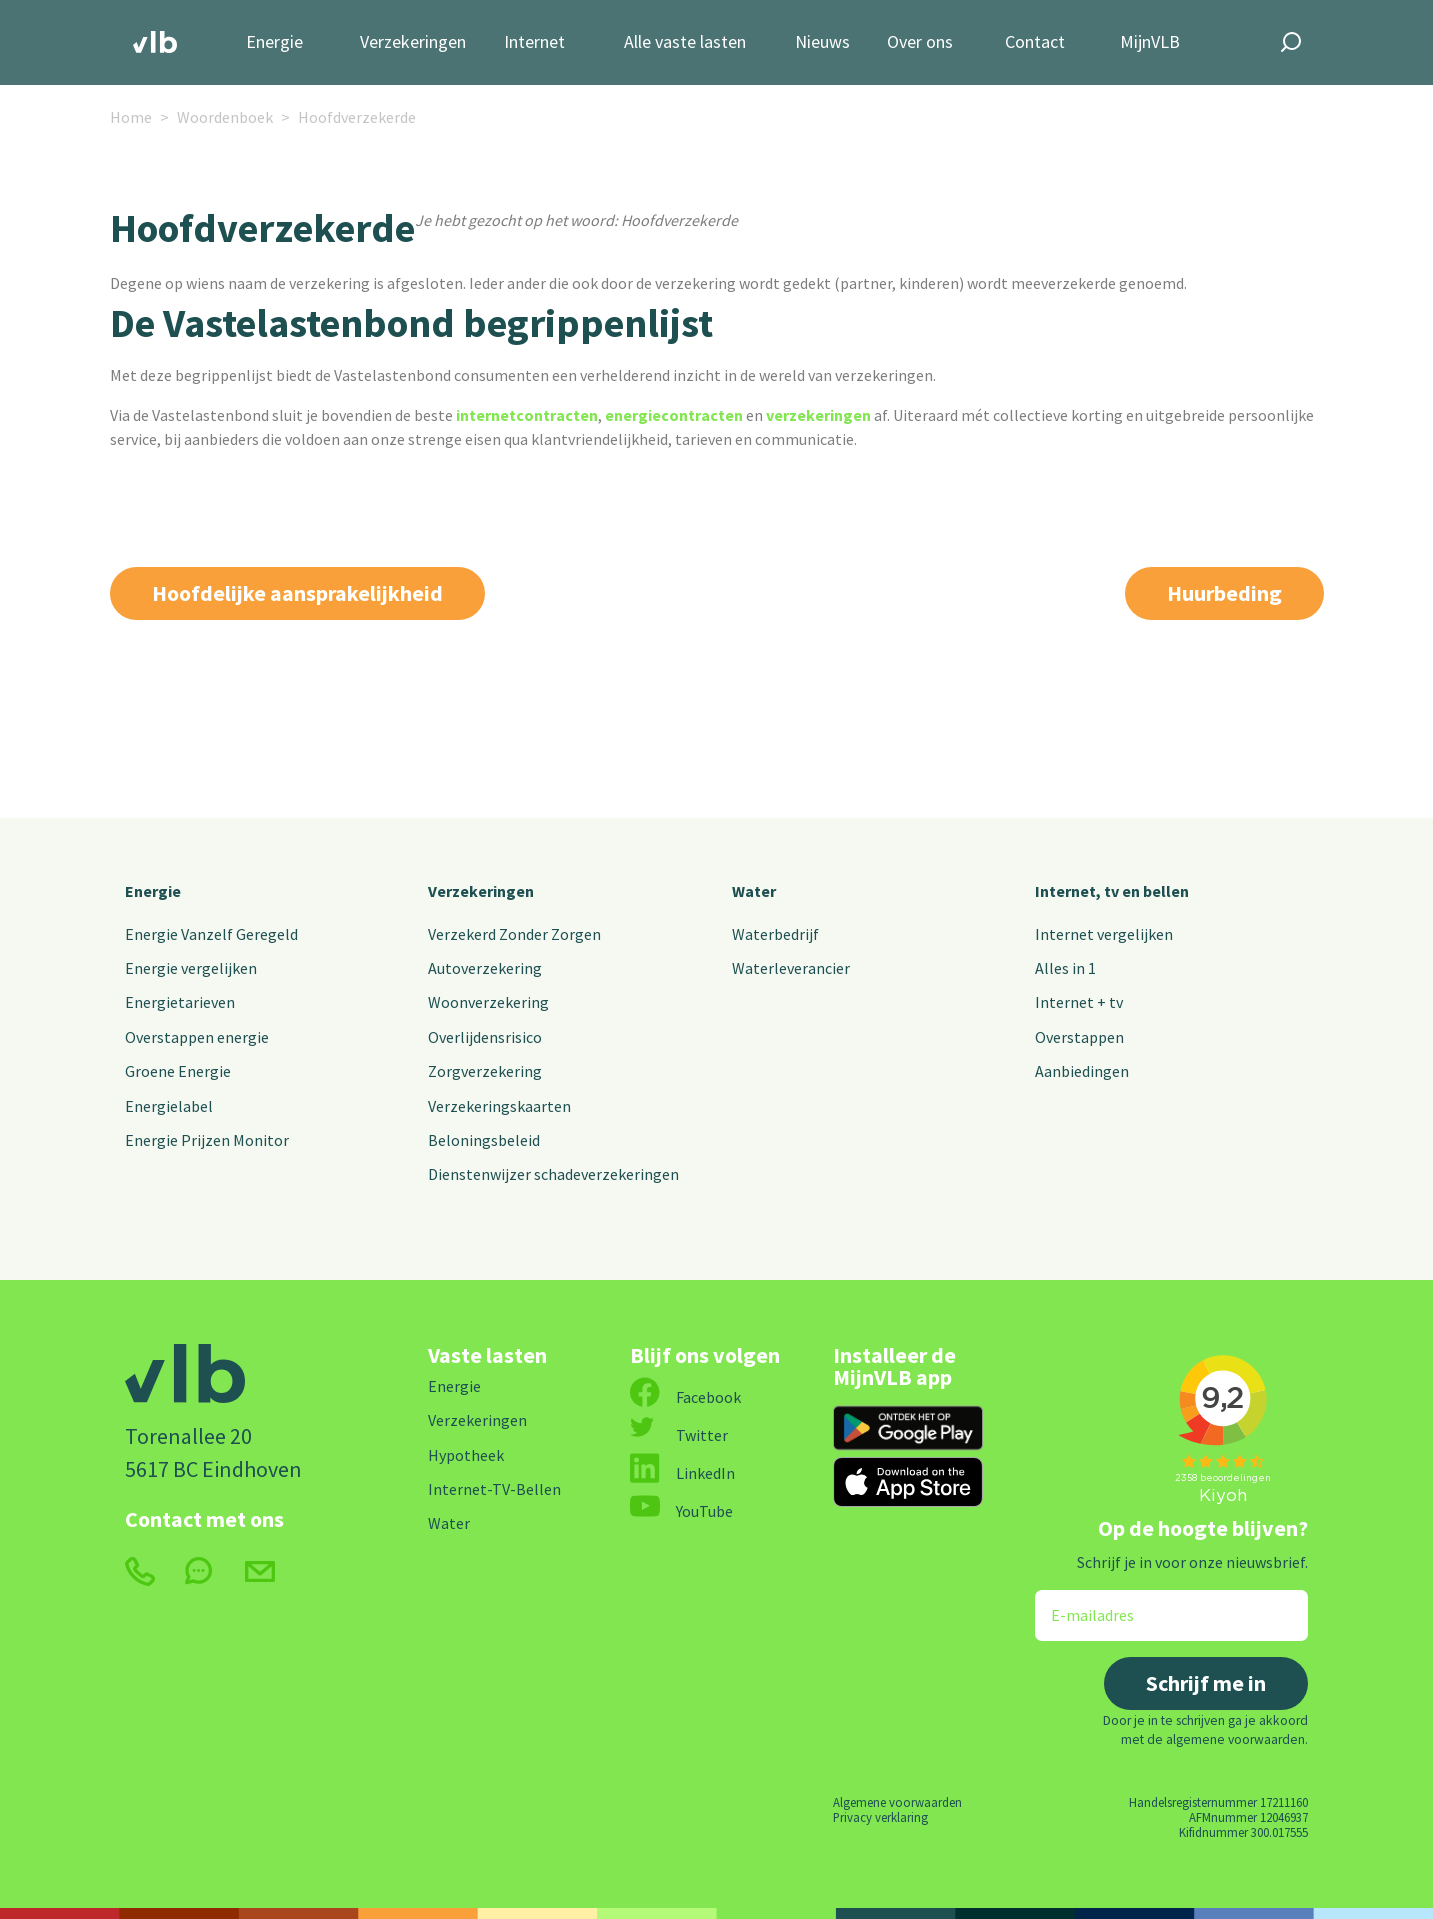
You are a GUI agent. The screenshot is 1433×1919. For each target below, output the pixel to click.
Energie (274, 42)
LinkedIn (682, 1473)
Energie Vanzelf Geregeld (211, 934)
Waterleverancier (791, 968)
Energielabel (169, 1106)
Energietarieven (180, 1002)
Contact (1035, 42)
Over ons (920, 42)
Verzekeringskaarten (499, 1106)
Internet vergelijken (1104, 934)
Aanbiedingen (1082, 1071)
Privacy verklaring (880, 1817)
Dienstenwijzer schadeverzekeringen (553, 1174)
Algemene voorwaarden (897, 1802)
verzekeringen (818, 415)
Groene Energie (178, 1071)
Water (754, 891)
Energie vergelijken (191, 968)
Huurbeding (1224, 593)
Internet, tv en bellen (1112, 891)
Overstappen (1079, 1037)
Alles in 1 (1065, 968)
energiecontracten (674, 415)
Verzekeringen (413, 42)
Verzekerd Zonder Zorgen (514, 934)
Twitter (679, 1435)
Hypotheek (466, 1455)
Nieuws (822, 42)
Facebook (685, 1397)
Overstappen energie (197, 1037)
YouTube (681, 1511)
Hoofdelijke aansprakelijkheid (297, 593)
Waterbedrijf (775, 934)
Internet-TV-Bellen (494, 1489)
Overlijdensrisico (485, 1037)
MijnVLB (1150, 42)
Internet (534, 42)
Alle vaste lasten (685, 42)
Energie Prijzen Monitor (207, 1140)
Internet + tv (1079, 1002)
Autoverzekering (485, 968)
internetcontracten (527, 415)
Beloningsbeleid (484, 1140)
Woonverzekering (488, 1002)
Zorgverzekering (485, 1071)
